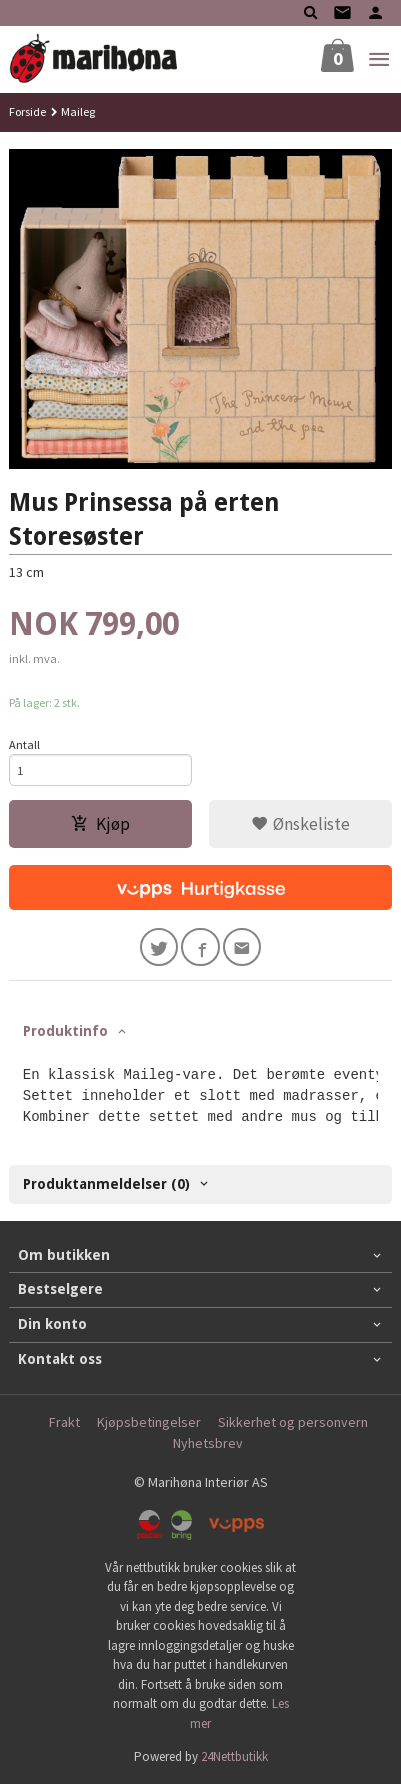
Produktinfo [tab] (65, 1031)
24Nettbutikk (234, 1756)
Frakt (64, 1422)
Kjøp (100, 824)
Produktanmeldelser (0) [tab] (106, 1184)
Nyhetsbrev (208, 1443)
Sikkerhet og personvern (293, 1422)
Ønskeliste (300, 824)
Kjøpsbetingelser (149, 1422)
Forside (27, 111)
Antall (24, 744)
